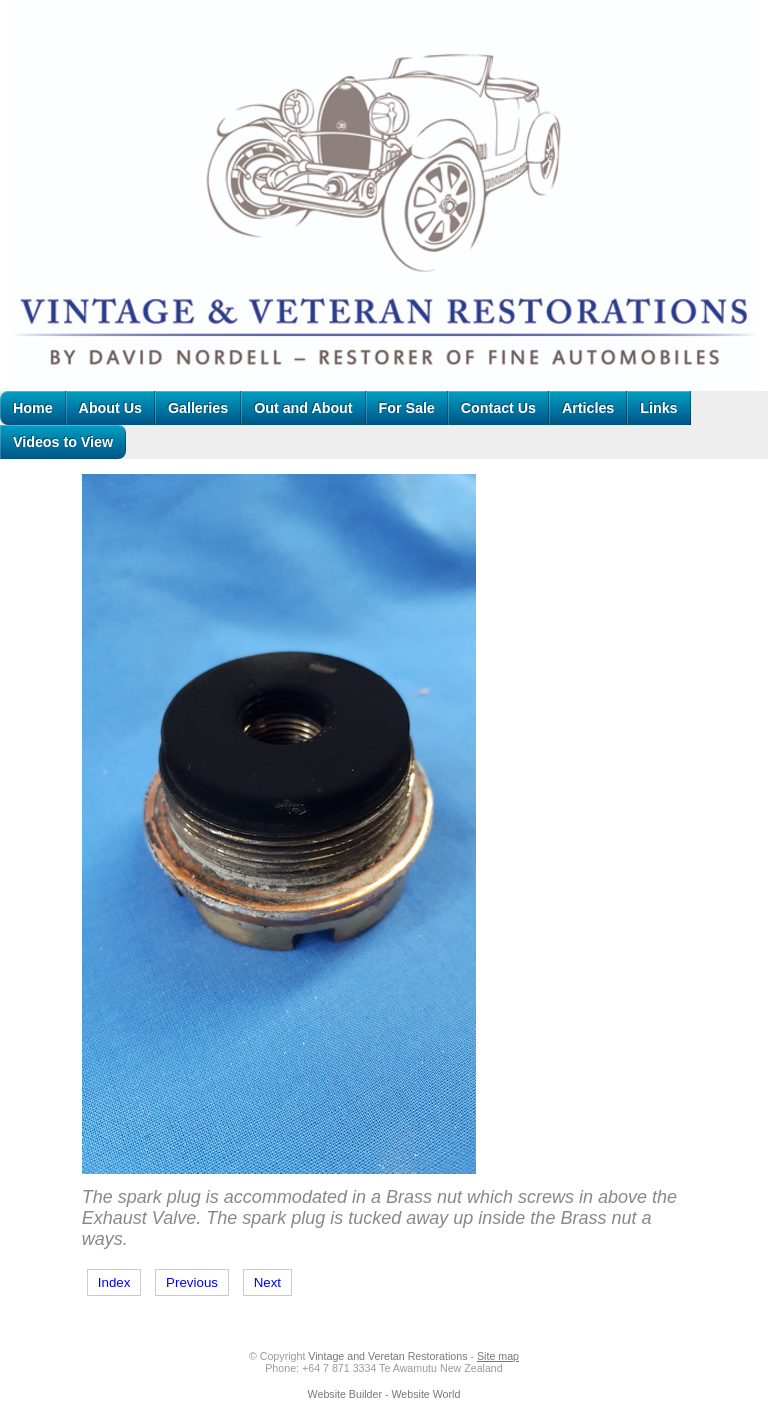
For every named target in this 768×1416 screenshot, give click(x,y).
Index (114, 1282)
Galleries (198, 408)
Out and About (303, 408)
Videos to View (63, 442)
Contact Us (498, 408)
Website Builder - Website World (384, 1394)
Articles (588, 408)
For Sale (407, 408)
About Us (110, 408)
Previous (192, 1282)
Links (658, 408)
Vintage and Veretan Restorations (387, 1356)
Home (33, 408)
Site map (498, 1356)
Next (267, 1282)
